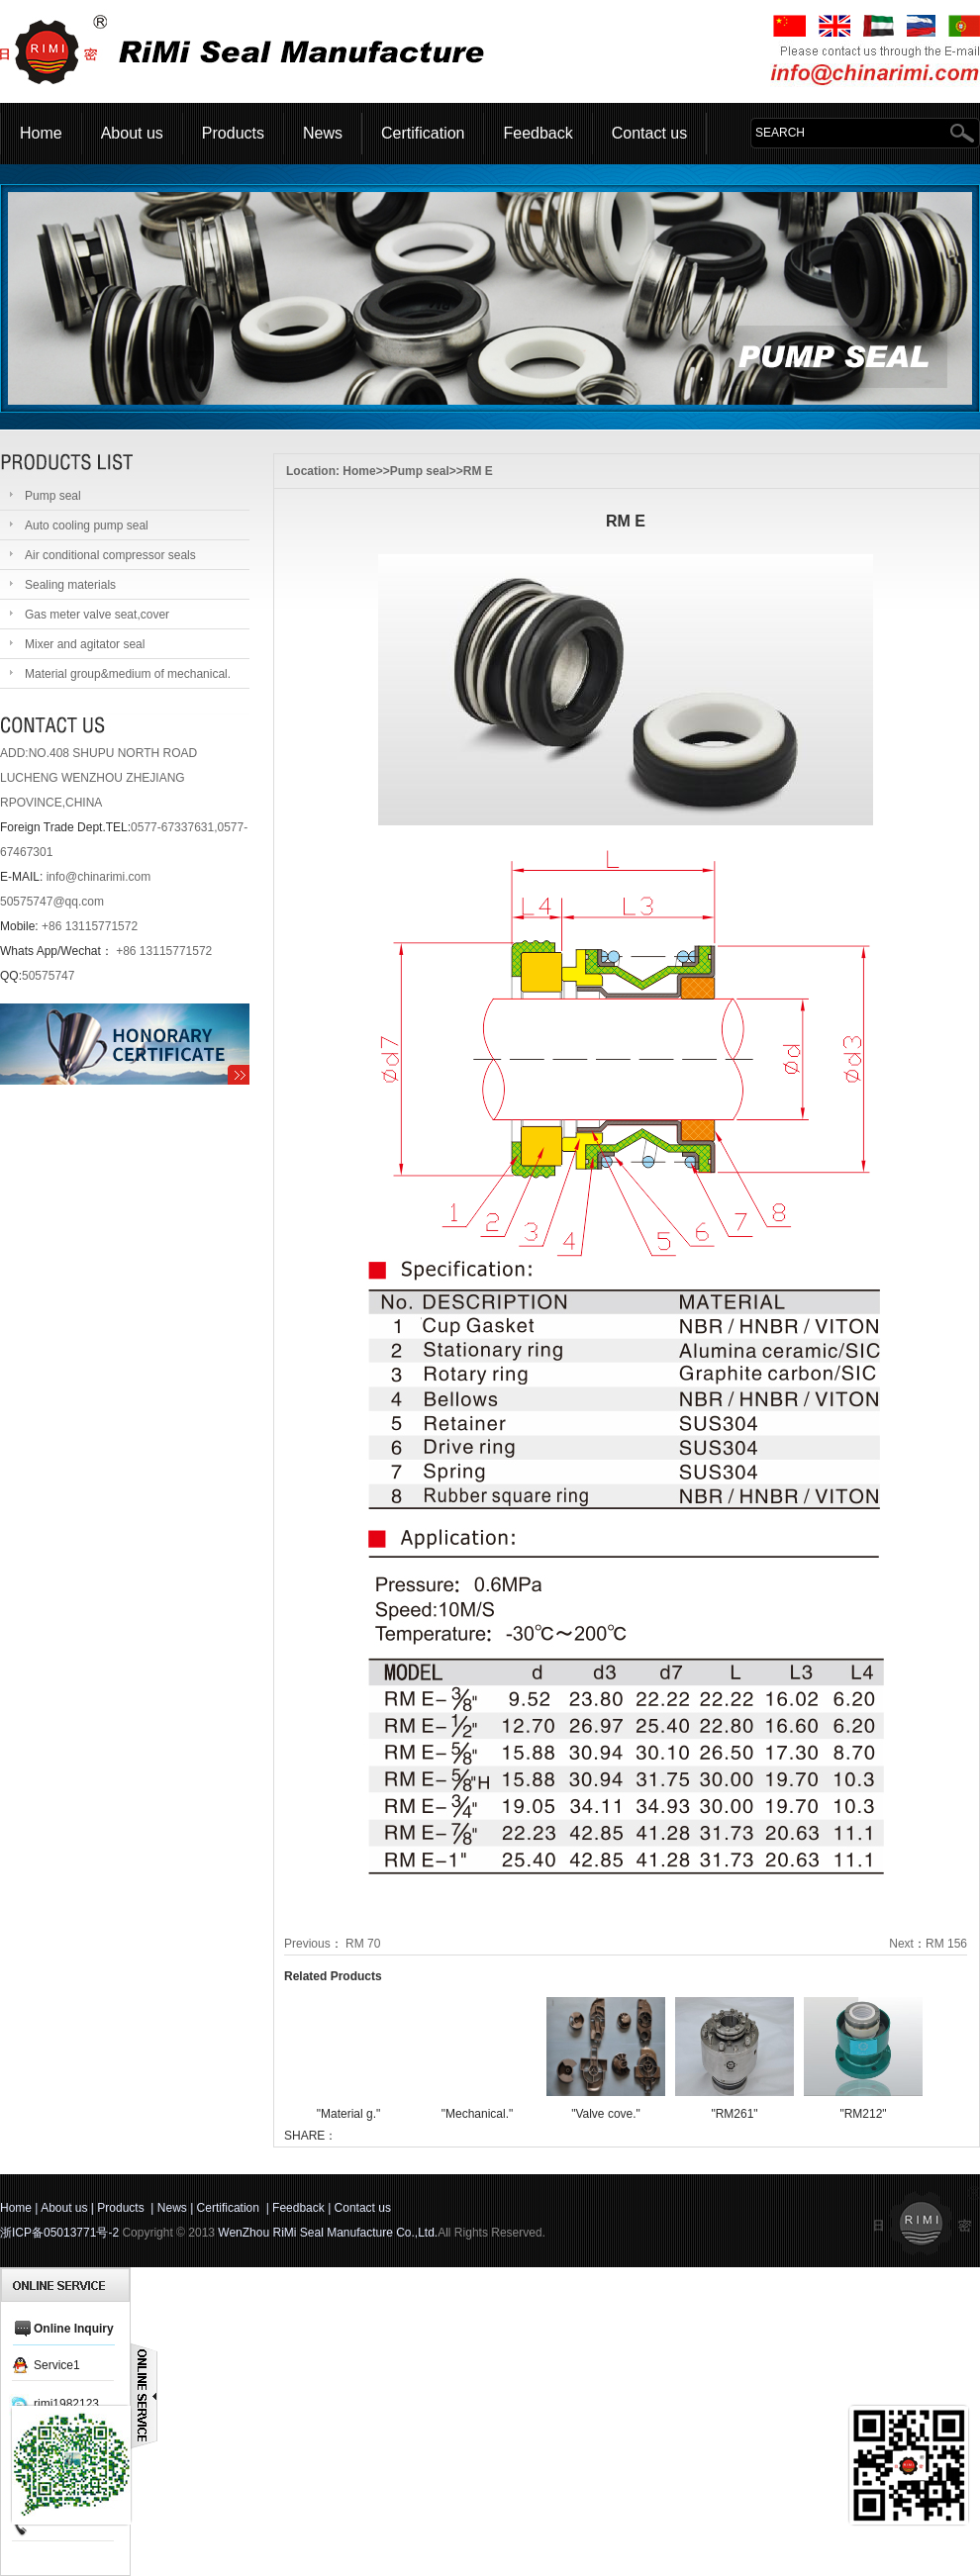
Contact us (649, 133)
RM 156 (946, 1944)
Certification (422, 133)
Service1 (57, 2365)
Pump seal (419, 471)
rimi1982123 (66, 2404)
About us (132, 133)
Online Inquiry (74, 2329)
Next (901, 1944)
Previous (307, 1944)
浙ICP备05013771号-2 (59, 2233)
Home (41, 133)
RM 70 (362, 1944)
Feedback (537, 133)
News (323, 133)
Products (233, 133)
